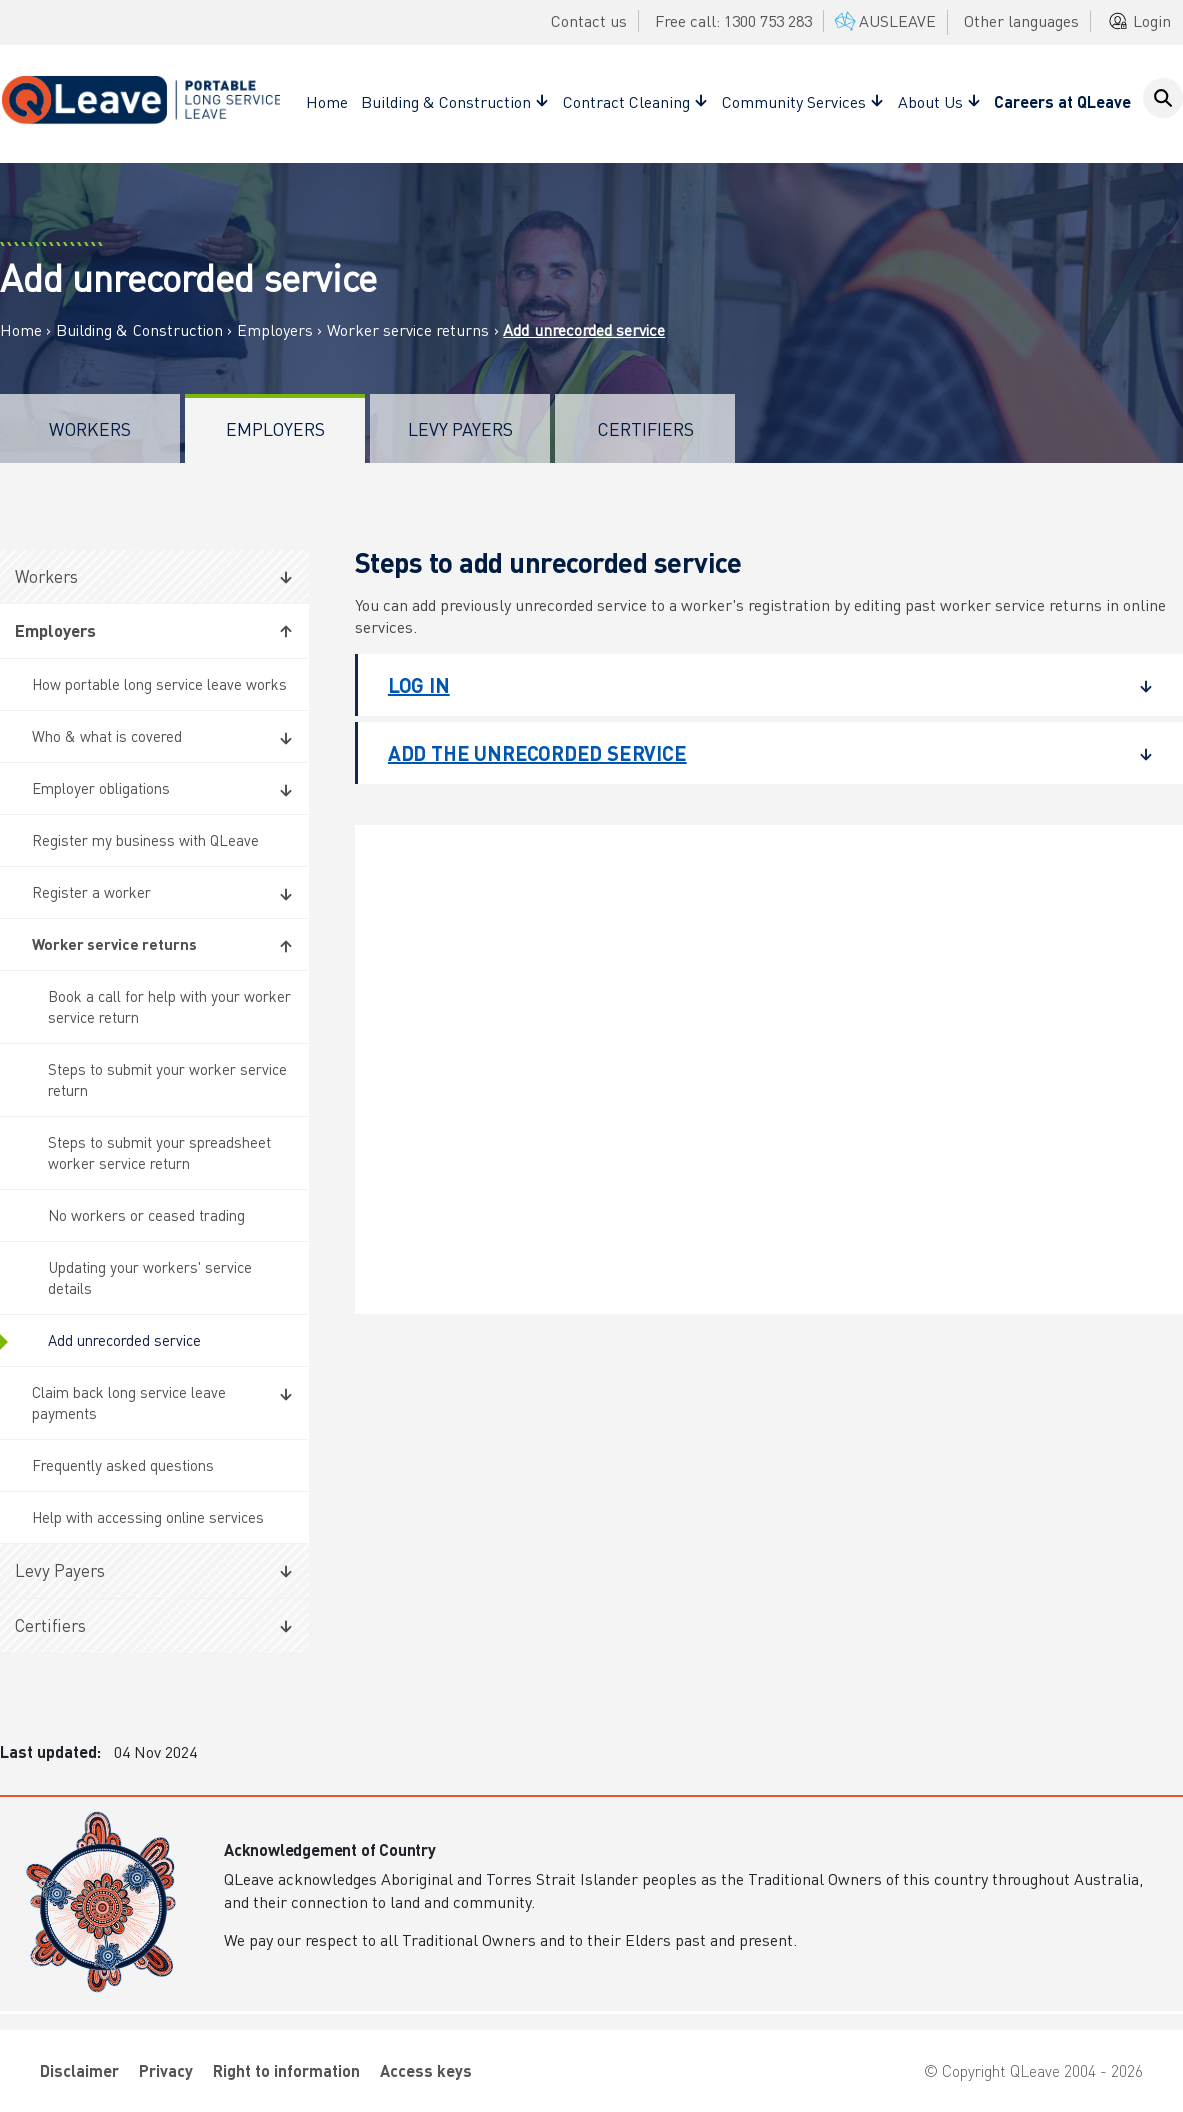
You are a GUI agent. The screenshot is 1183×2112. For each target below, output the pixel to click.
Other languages (1021, 20)
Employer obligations (101, 788)
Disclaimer (79, 2070)
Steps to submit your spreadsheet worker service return (159, 1152)
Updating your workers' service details (150, 1277)
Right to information (286, 2070)
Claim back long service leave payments (129, 1402)
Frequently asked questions (123, 1465)
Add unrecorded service (124, 1340)
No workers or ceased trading (146, 1215)
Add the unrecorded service (755, 753)
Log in (755, 685)
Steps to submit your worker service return (167, 1079)
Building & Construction (139, 330)
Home (327, 101)
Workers (90, 428)
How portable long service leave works (159, 684)
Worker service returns (408, 330)
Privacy (166, 2070)
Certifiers (645, 428)
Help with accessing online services (148, 1517)
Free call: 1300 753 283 (733, 20)
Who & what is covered (107, 736)
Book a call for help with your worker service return (169, 1006)
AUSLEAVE (883, 20)
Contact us (589, 20)
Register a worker (91, 892)
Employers (275, 330)
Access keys (426, 2070)
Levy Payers (460, 428)
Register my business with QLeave (145, 840)
